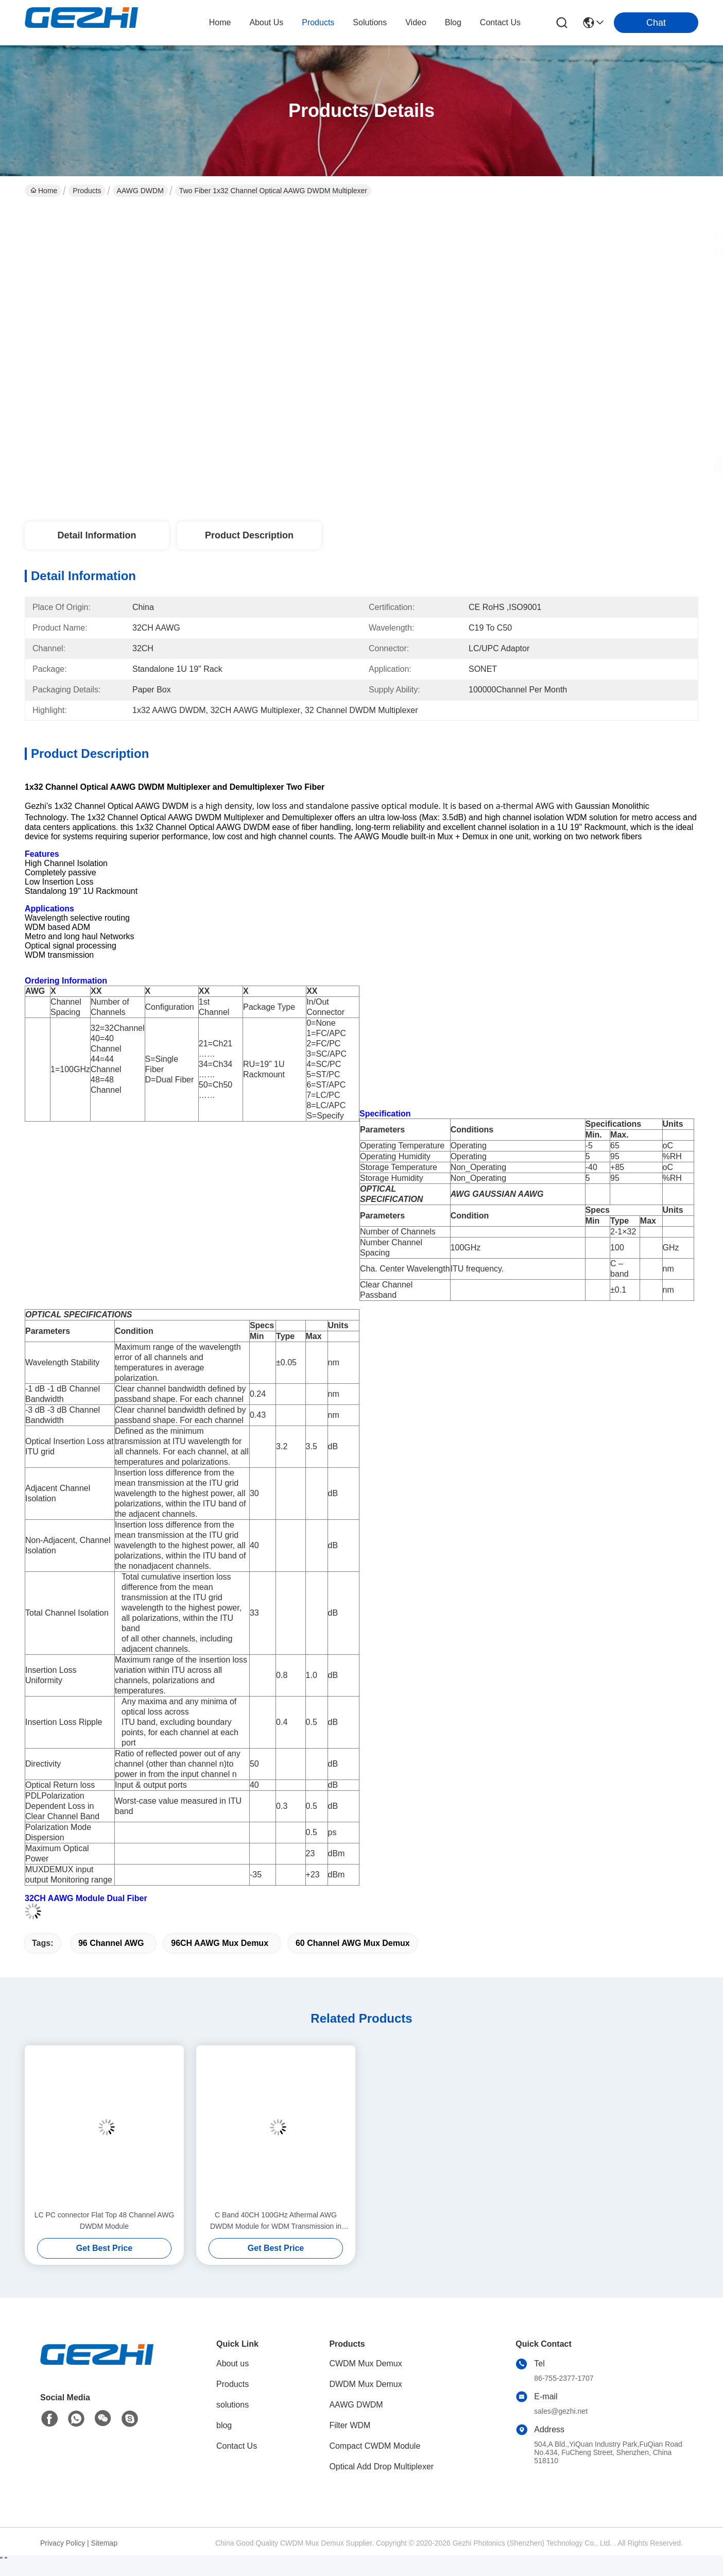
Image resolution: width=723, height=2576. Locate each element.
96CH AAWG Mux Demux (219, 1943)
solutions (370, 22)
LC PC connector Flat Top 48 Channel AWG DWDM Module (105, 2220)
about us (266, 22)
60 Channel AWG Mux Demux (353, 1943)
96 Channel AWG (111, 1943)
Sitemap (104, 2543)
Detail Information (96, 535)
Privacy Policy (62, 2543)
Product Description (249, 535)
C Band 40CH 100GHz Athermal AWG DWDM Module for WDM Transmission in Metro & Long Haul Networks (275, 2221)
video (415, 22)
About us (232, 2363)
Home (220, 22)
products (318, 22)
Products (87, 191)
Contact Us (236, 2446)
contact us (500, 22)
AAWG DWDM (140, 191)
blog (453, 22)
